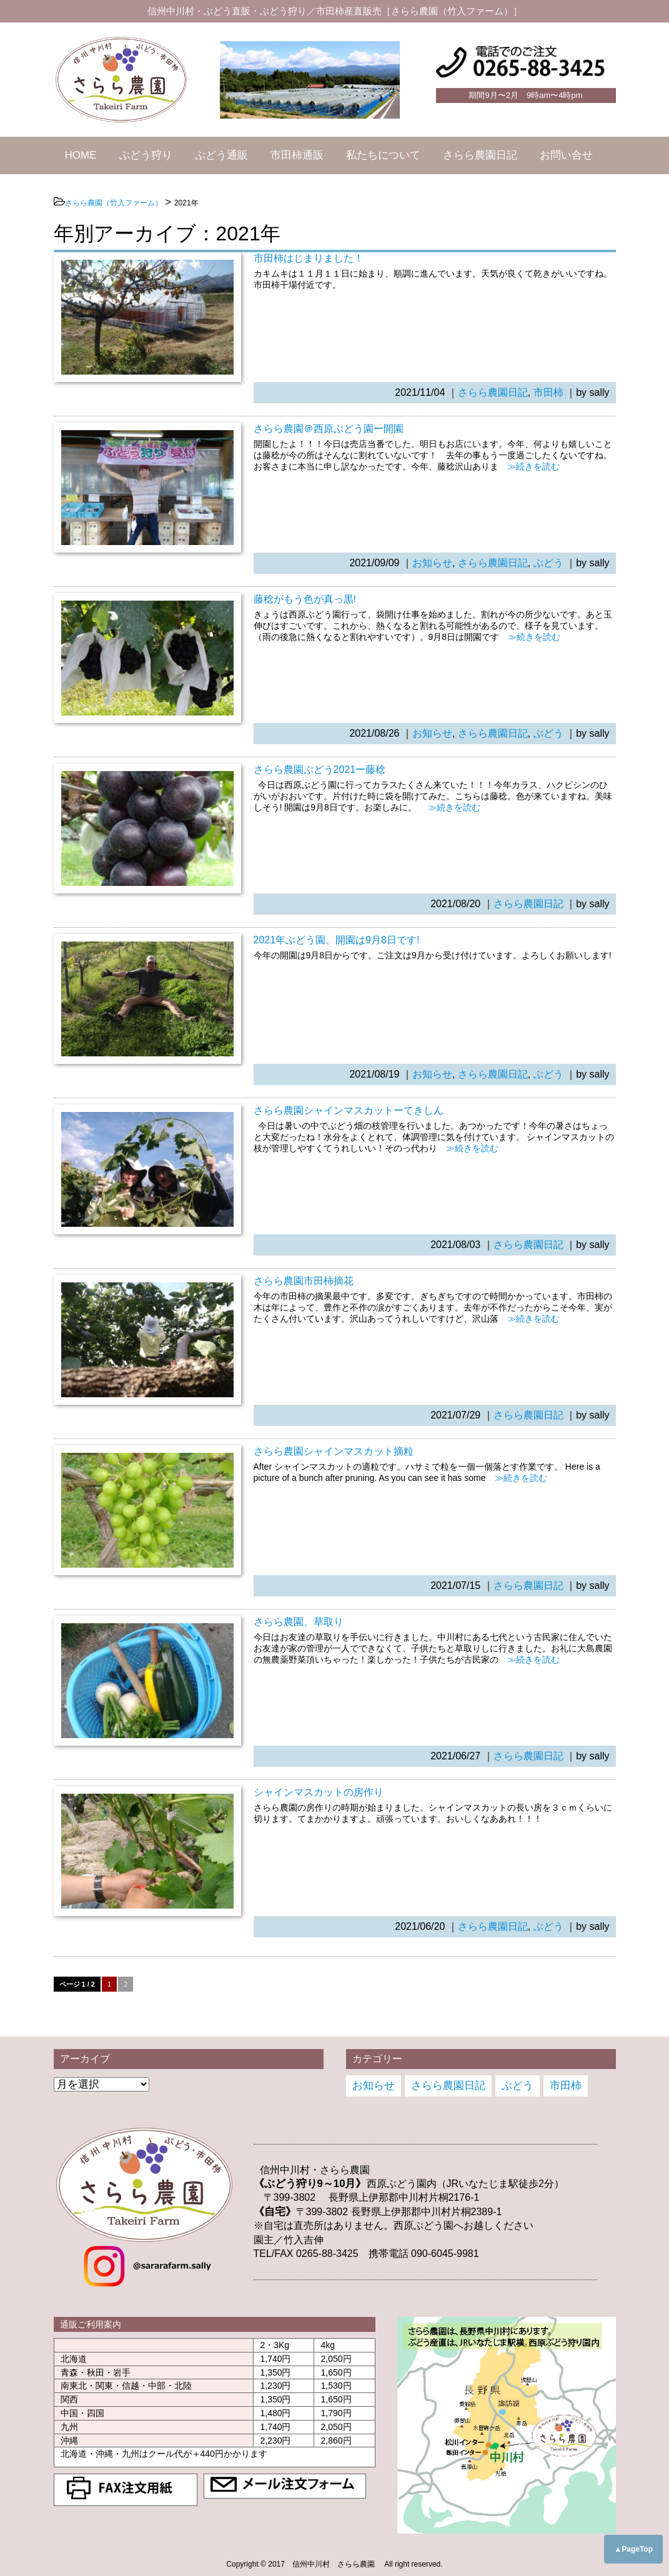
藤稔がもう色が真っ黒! (305, 599)
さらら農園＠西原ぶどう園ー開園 (329, 428)
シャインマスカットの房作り (319, 1792)
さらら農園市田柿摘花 (304, 1281)
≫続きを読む (529, 466)
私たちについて (383, 155)
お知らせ (432, 563)
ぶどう (548, 563)
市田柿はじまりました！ (309, 258)
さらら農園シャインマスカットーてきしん (349, 1110)
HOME (81, 155)
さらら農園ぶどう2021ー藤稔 (320, 769)
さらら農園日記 (480, 155)
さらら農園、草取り (299, 1621)
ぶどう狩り (145, 155)
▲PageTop (633, 2549)
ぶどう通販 (221, 155)
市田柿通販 (297, 155)
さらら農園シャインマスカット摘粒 (334, 1451)
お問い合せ (566, 155)
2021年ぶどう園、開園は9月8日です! (337, 940)
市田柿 (548, 392)
